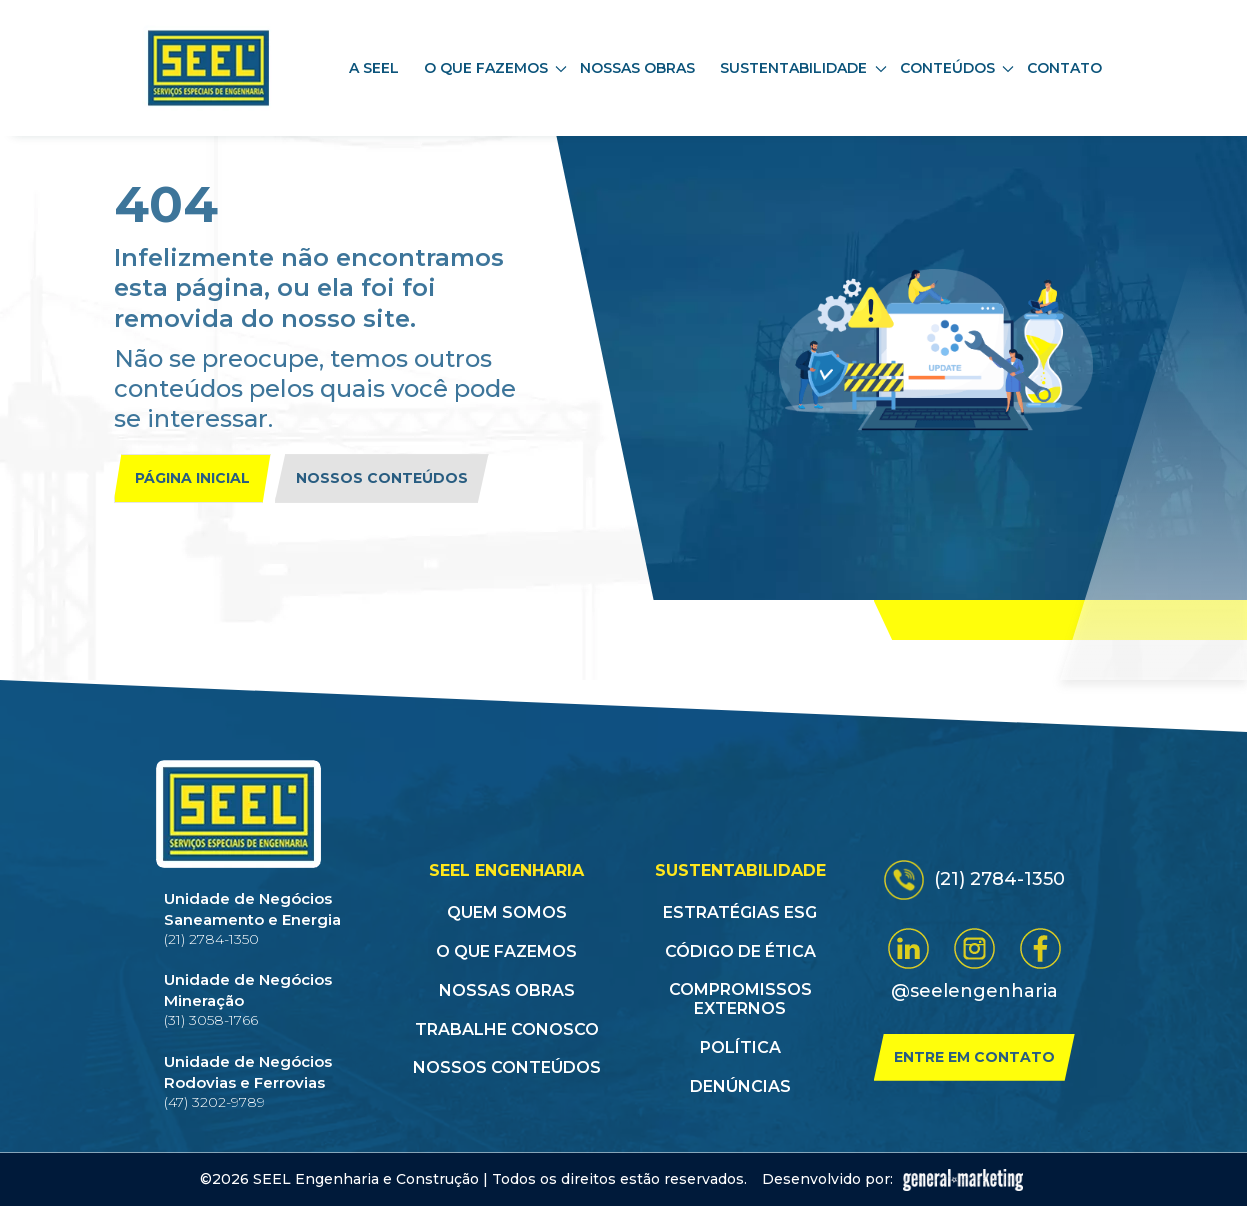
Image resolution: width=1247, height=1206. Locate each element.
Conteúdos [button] (957, 68)
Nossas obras (637, 68)
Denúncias (740, 1086)
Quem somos (507, 912)
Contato (1064, 68)
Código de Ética (740, 951)
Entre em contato (974, 1057)
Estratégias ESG (740, 912)
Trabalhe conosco (507, 1029)
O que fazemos (506, 951)
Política (740, 1047)
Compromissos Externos (740, 999)
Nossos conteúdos (382, 478)
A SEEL (374, 68)
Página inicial (192, 478)
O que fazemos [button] (496, 68)
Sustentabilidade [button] (803, 68)
